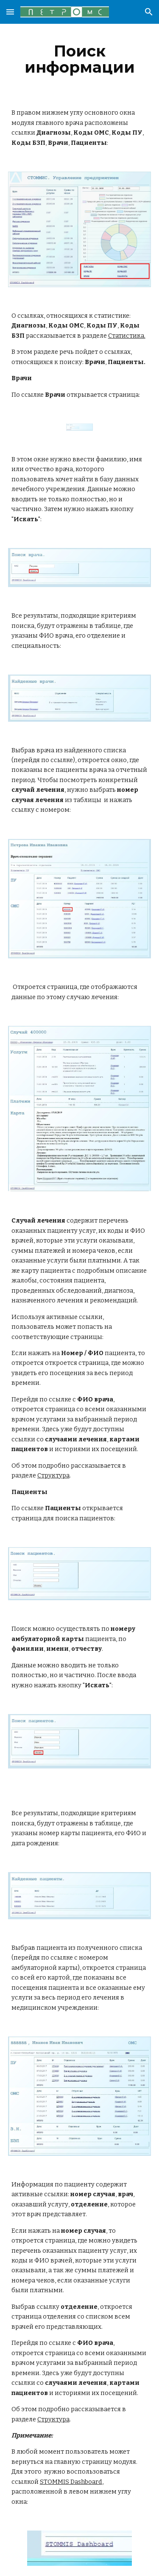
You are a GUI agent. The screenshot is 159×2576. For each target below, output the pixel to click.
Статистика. (126, 335)
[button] (10, 11)
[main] (79, 59)
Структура (53, 1475)
